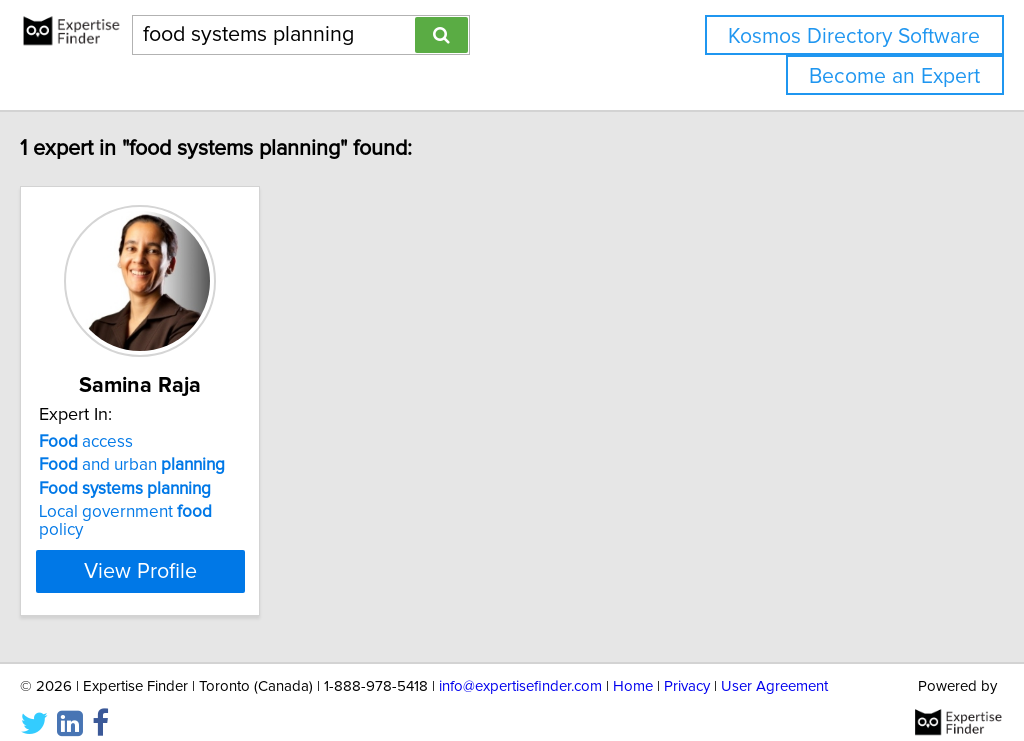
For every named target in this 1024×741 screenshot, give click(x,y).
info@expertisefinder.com (520, 668)
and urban (174, 465)
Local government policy (191, 512)
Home (633, 668)
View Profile (207, 553)
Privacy (687, 668)
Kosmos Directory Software (854, 36)
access (128, 442)
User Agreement (774, 668)
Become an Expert (894, 76)
